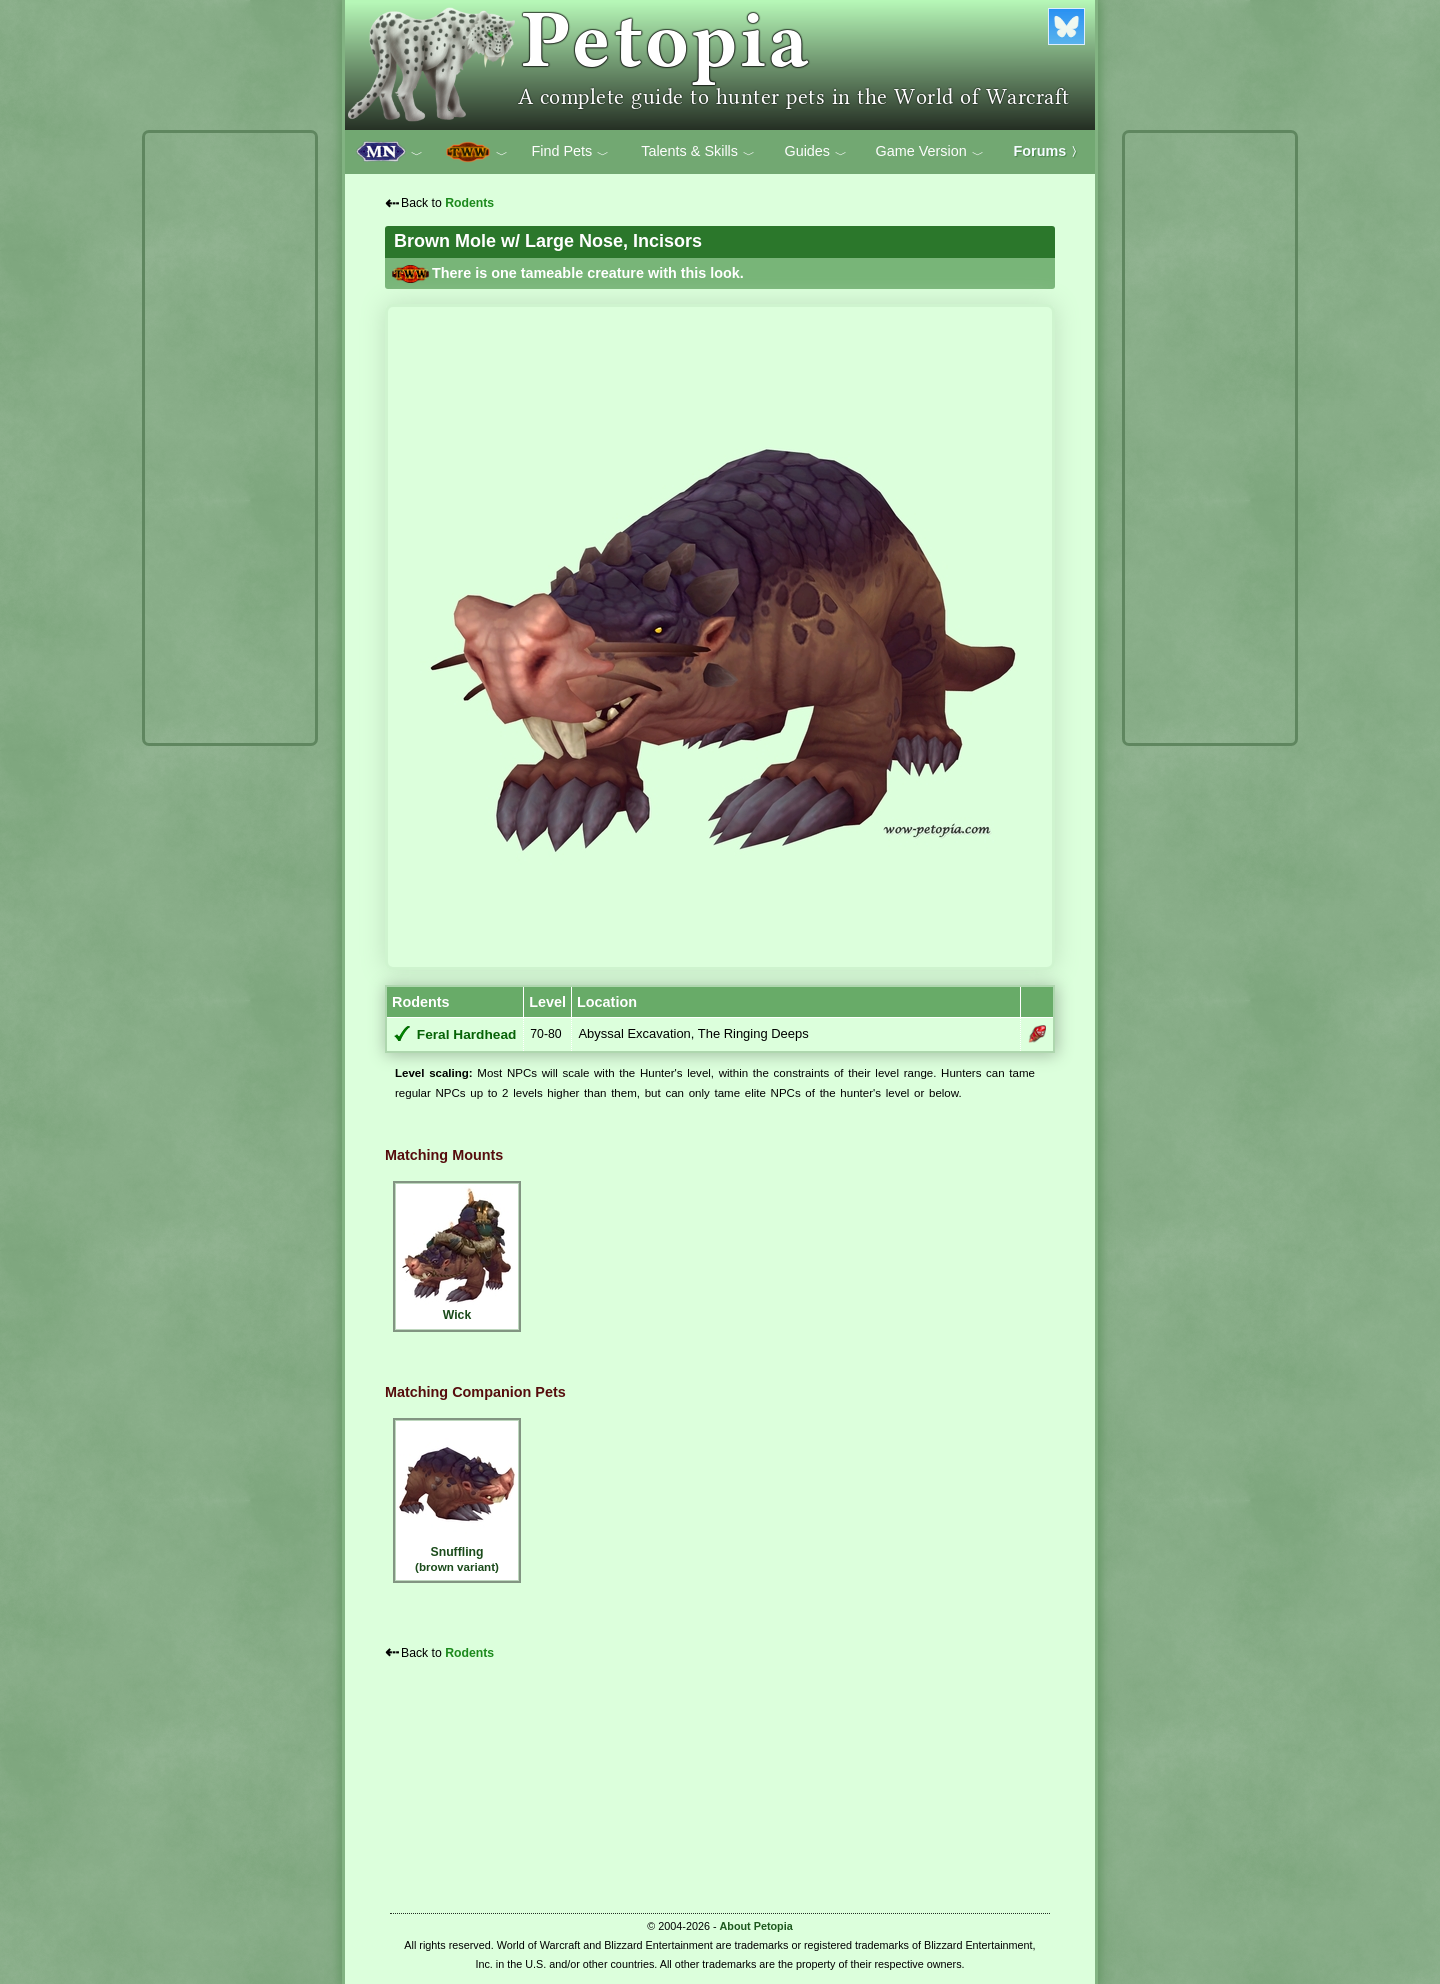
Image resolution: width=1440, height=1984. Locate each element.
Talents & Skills (698, 152)
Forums (1049, 151)
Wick (457, 1253)
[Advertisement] (230, 438)
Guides (815, 152)
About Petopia (756, 1926)
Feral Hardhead (467, 1034)
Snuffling (457, 1498)
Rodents (469, 203)
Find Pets (570, 152)
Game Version (930, 152)
